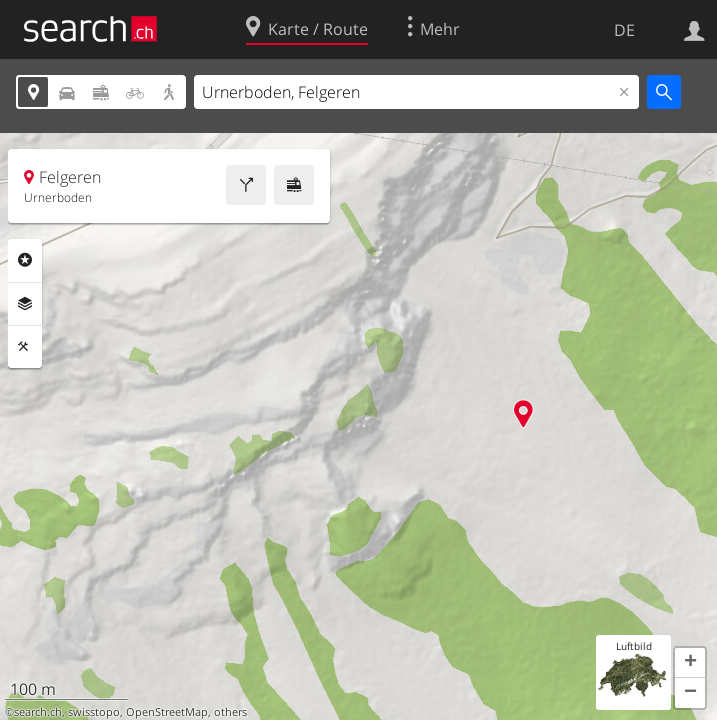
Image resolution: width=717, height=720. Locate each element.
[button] (690, 663)
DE (624, 30)
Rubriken (25, 260)
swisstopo (94, 712)
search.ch (38, 712)
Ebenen (25, 304)
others (230, 712)
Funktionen (25, 347)
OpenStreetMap (167, 712)
